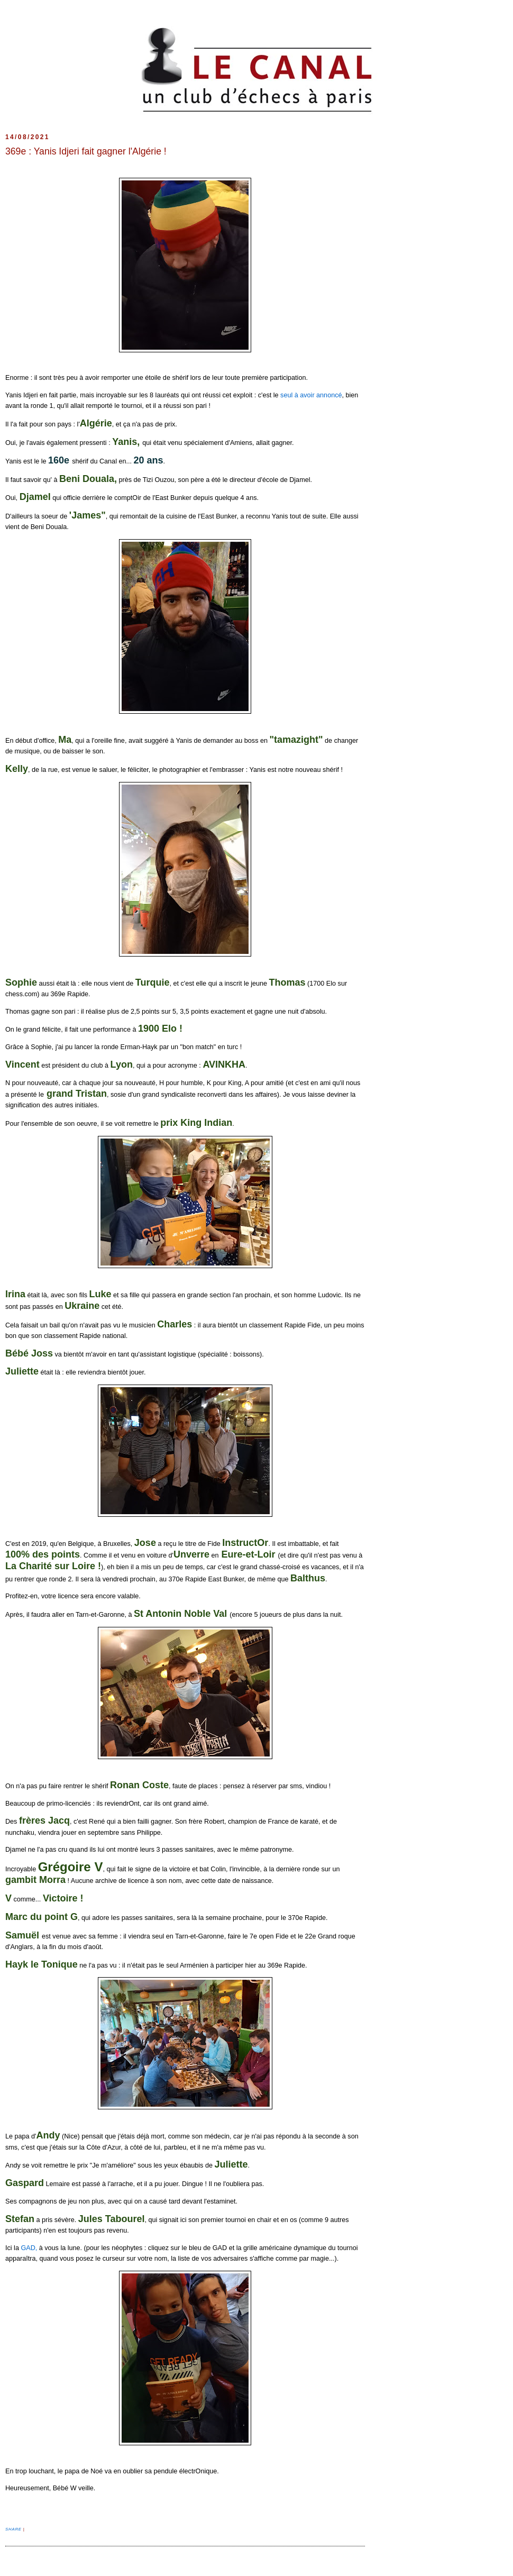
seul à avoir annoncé (310, 395)
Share (14, 2529)
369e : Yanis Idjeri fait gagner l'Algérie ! (86, 151)
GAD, (29, 2248)
